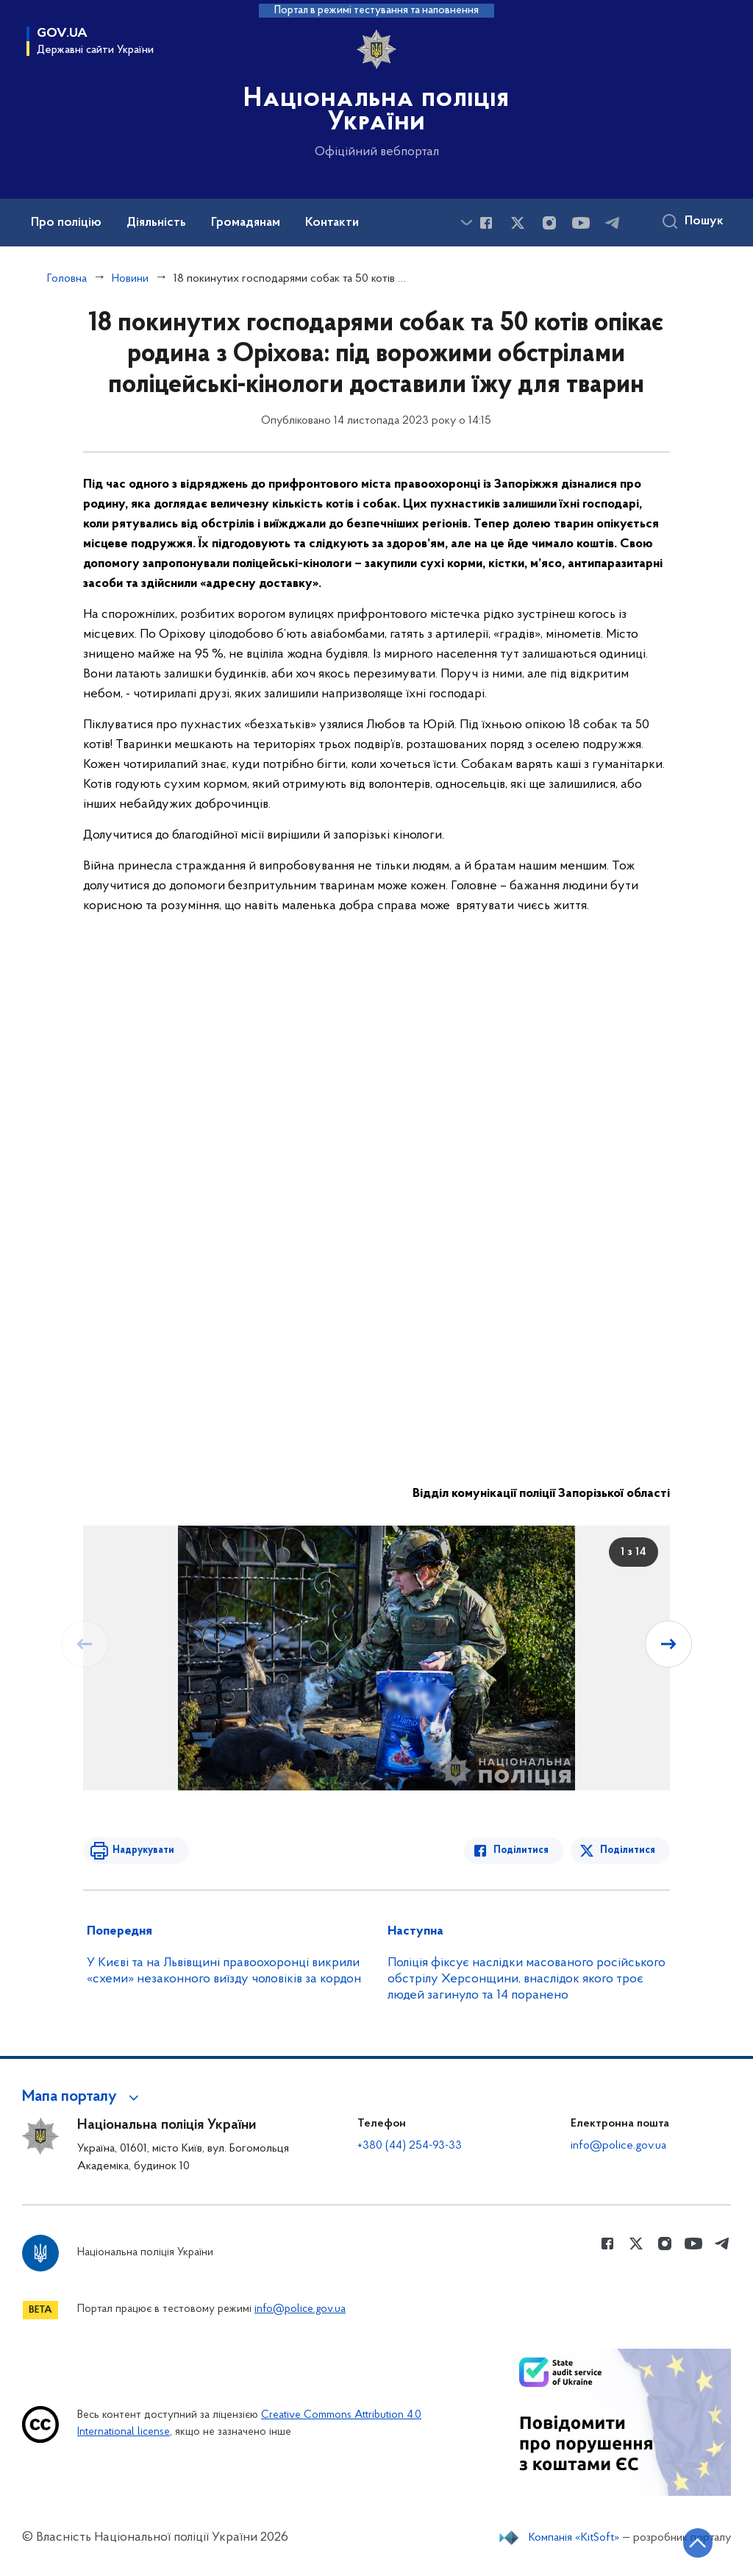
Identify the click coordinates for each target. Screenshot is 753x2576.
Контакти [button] (332, 223)
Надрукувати (143, 1850)
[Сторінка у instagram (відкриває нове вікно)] (549, 223)
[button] (82, 2097)
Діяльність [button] (156, 223)
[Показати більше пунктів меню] (466, 222)
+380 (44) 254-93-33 (409, 2146)
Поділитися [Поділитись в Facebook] (521, 1850)
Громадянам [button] (245, 223)
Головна (67, 279)
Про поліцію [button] (66, 223)
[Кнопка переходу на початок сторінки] (698, 2543)
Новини (130, 279)
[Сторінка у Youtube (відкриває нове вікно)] (581, 223)
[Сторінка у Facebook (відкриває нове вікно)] (486, 223)
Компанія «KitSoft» (574, 2538)
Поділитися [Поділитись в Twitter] (627, 1850)
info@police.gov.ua (618, 2146)
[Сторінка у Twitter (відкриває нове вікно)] (518, 223)
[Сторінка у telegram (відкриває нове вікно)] (612, 223)
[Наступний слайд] (668, 1644)
